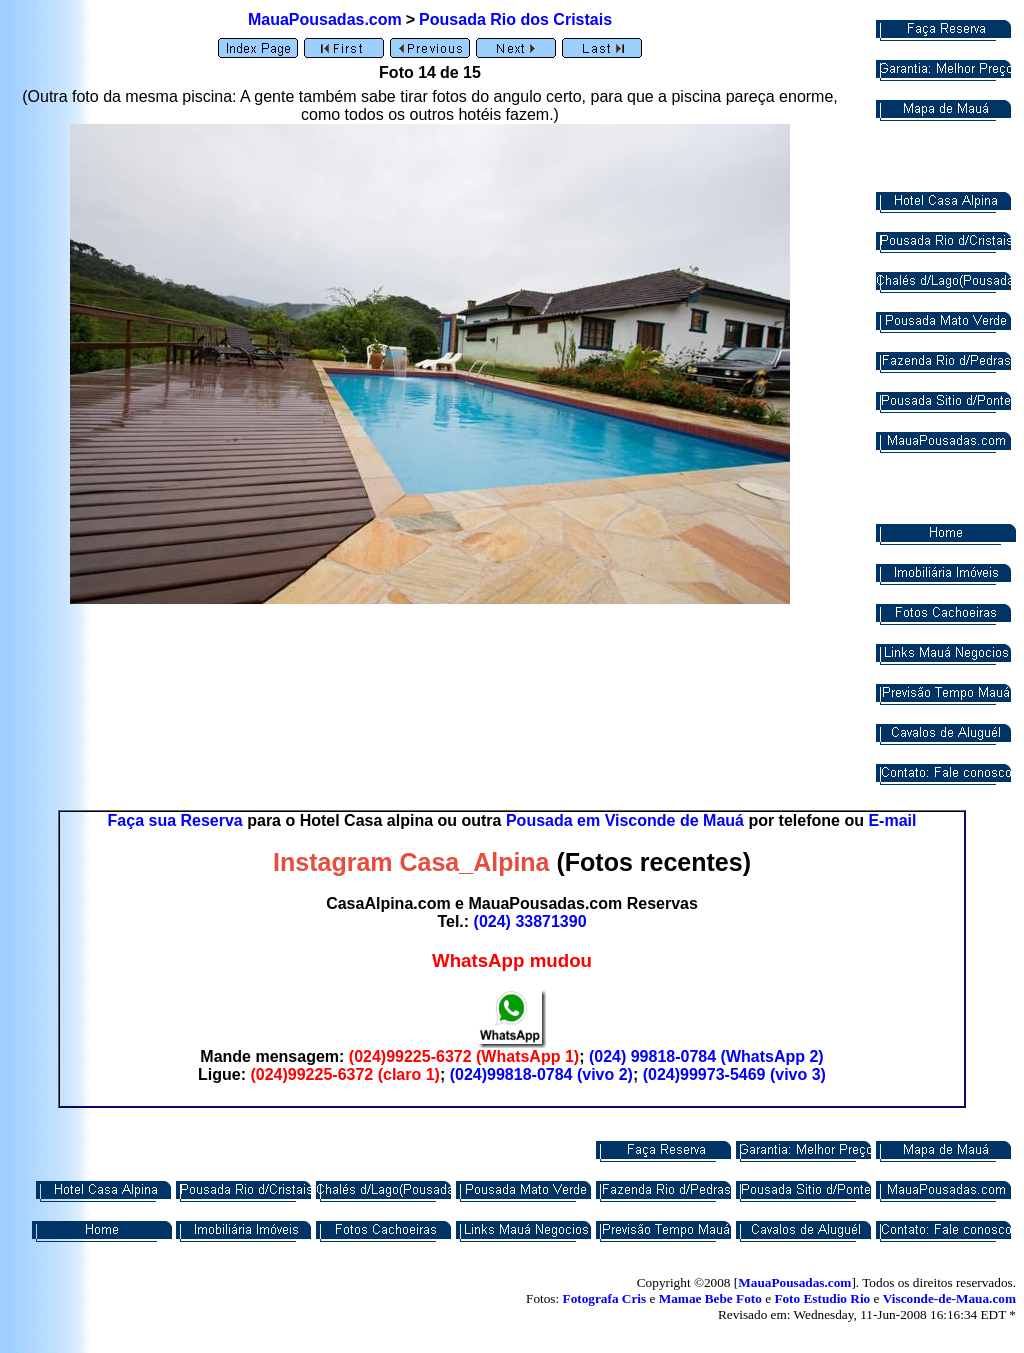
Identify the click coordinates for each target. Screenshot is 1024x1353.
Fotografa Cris (605, 1298)
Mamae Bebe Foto (710, 1298)
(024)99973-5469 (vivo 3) (734, 1074)
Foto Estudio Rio (822, 1298)
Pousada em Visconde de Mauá (625, 820)
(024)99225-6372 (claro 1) (344, 1074)
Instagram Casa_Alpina (411, 862)
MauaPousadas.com (325, 19)
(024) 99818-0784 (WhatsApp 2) (706, 1056)
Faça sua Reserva (175, 820)
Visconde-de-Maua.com (949, 1298)
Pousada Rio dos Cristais (515, 19)
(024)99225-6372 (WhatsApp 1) (464, 1056)
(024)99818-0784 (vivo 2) (541, 1074)
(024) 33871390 (530, 921)
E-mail (892, 820)
